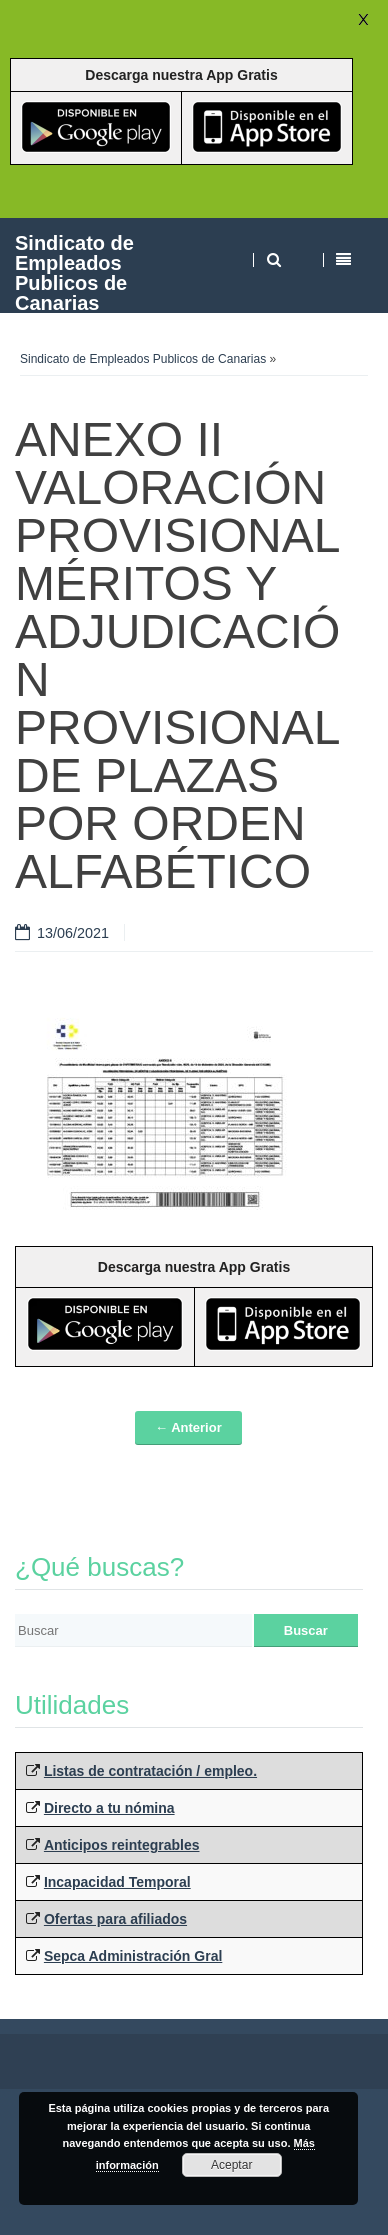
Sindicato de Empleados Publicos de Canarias (74, 272)
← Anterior (188, 1427)
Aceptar (231, 2165)
